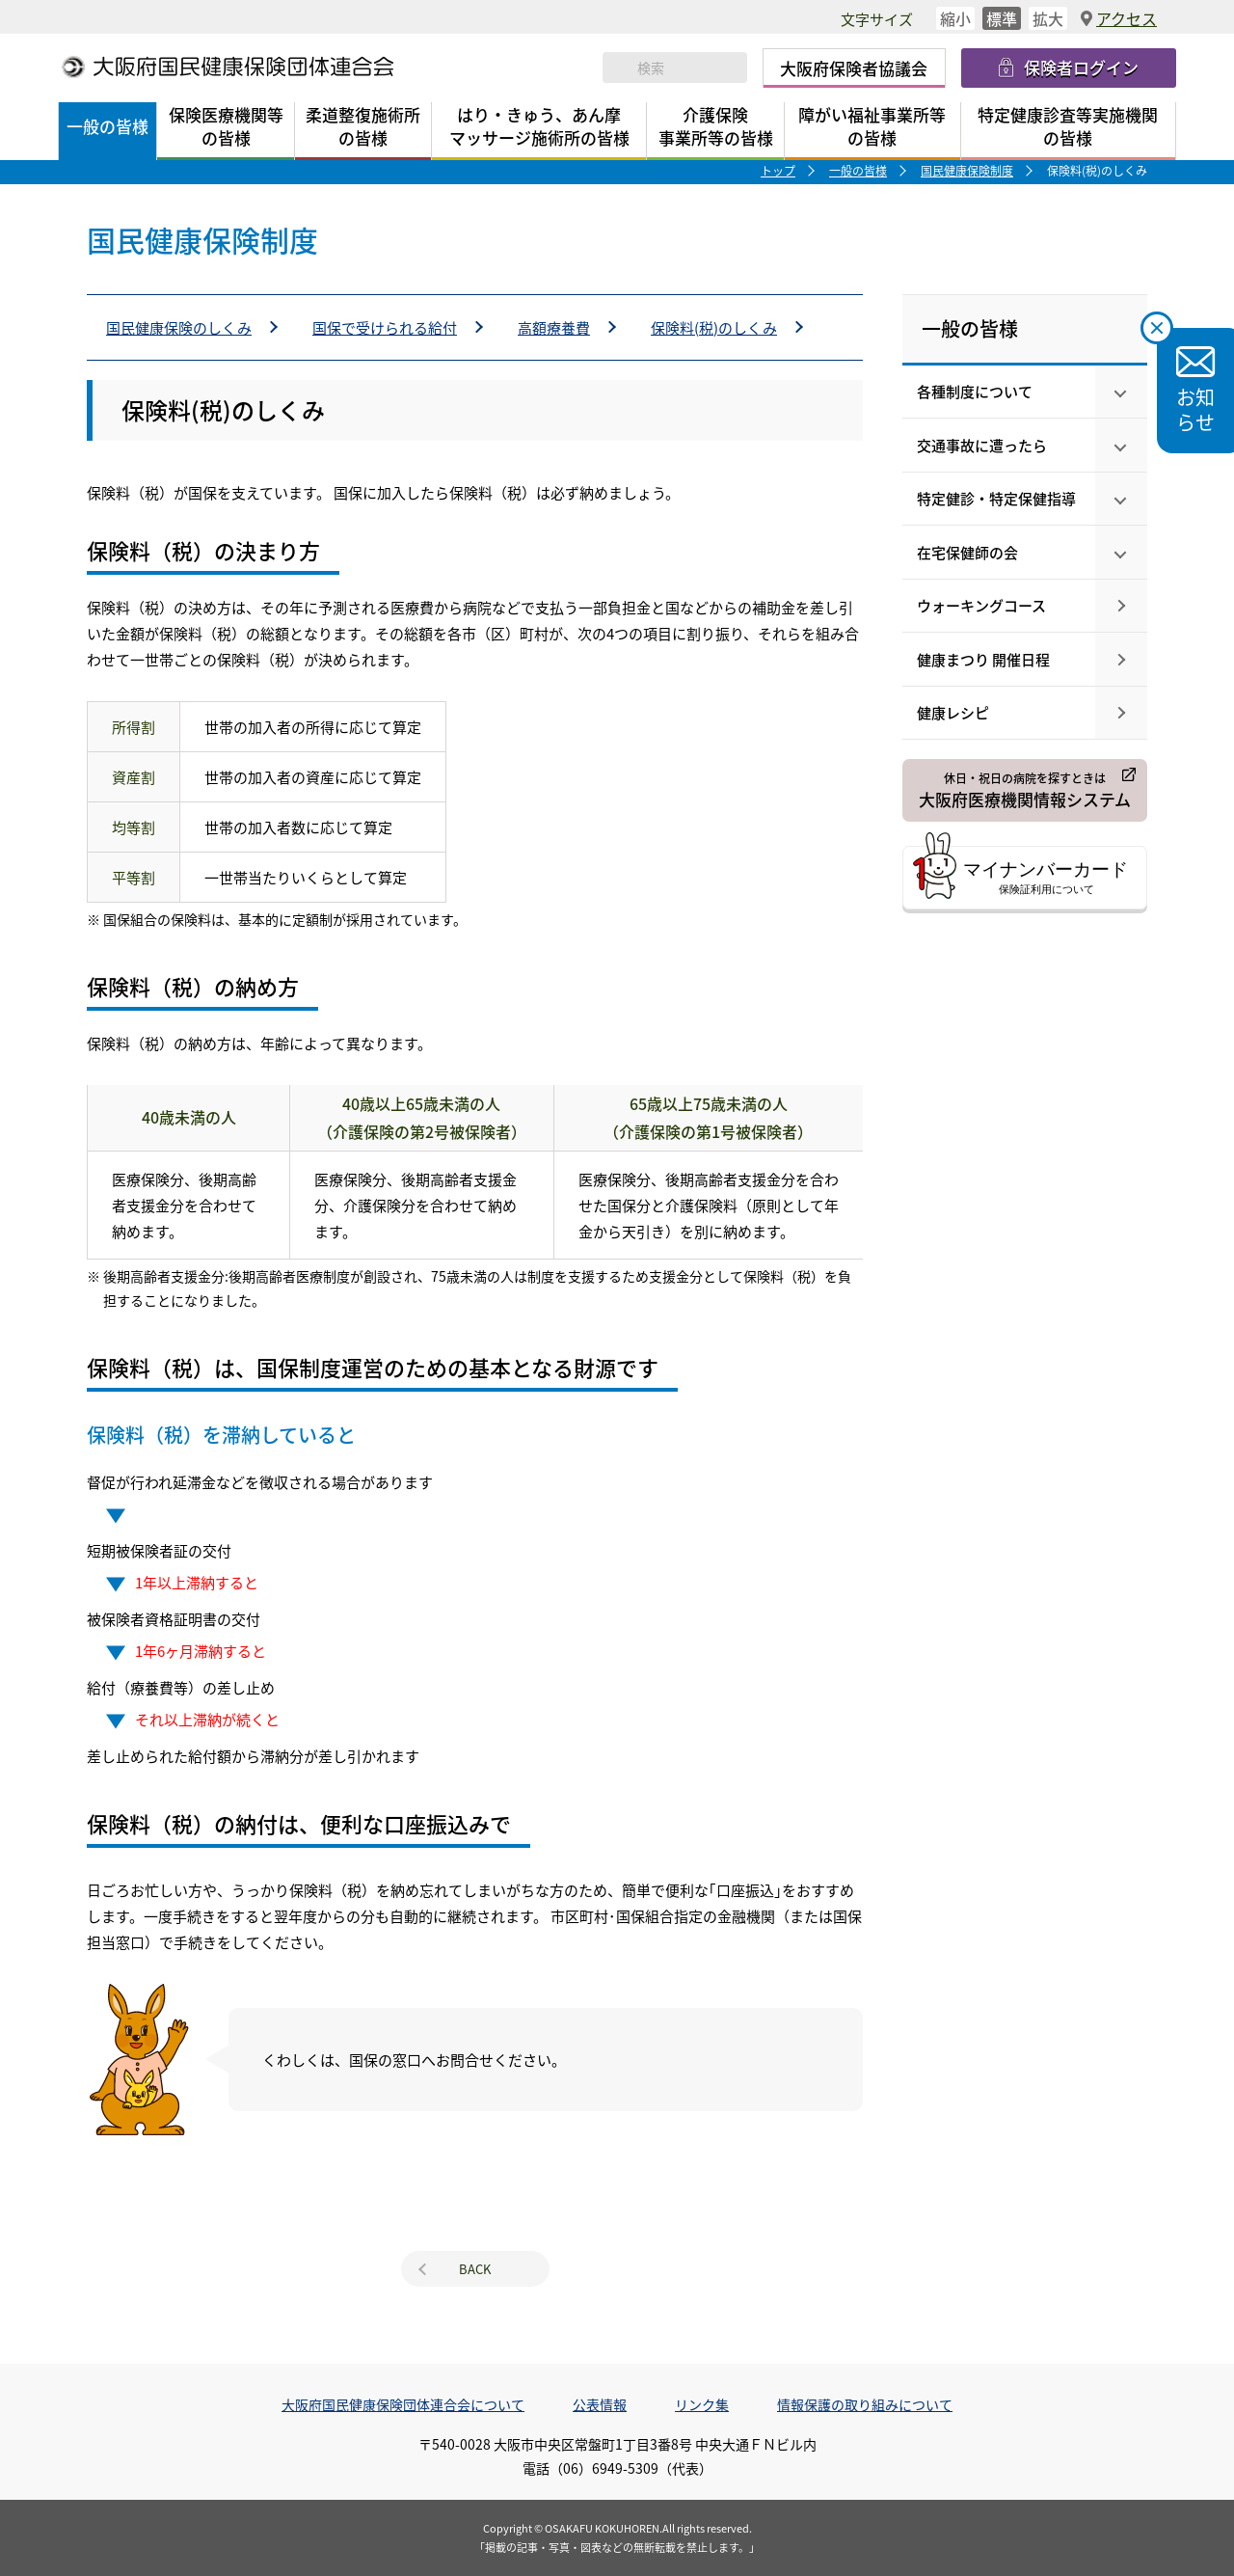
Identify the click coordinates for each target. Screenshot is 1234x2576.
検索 (620, 67)
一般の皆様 (858, 170)
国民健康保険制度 (967, 170)
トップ (778, 170)
